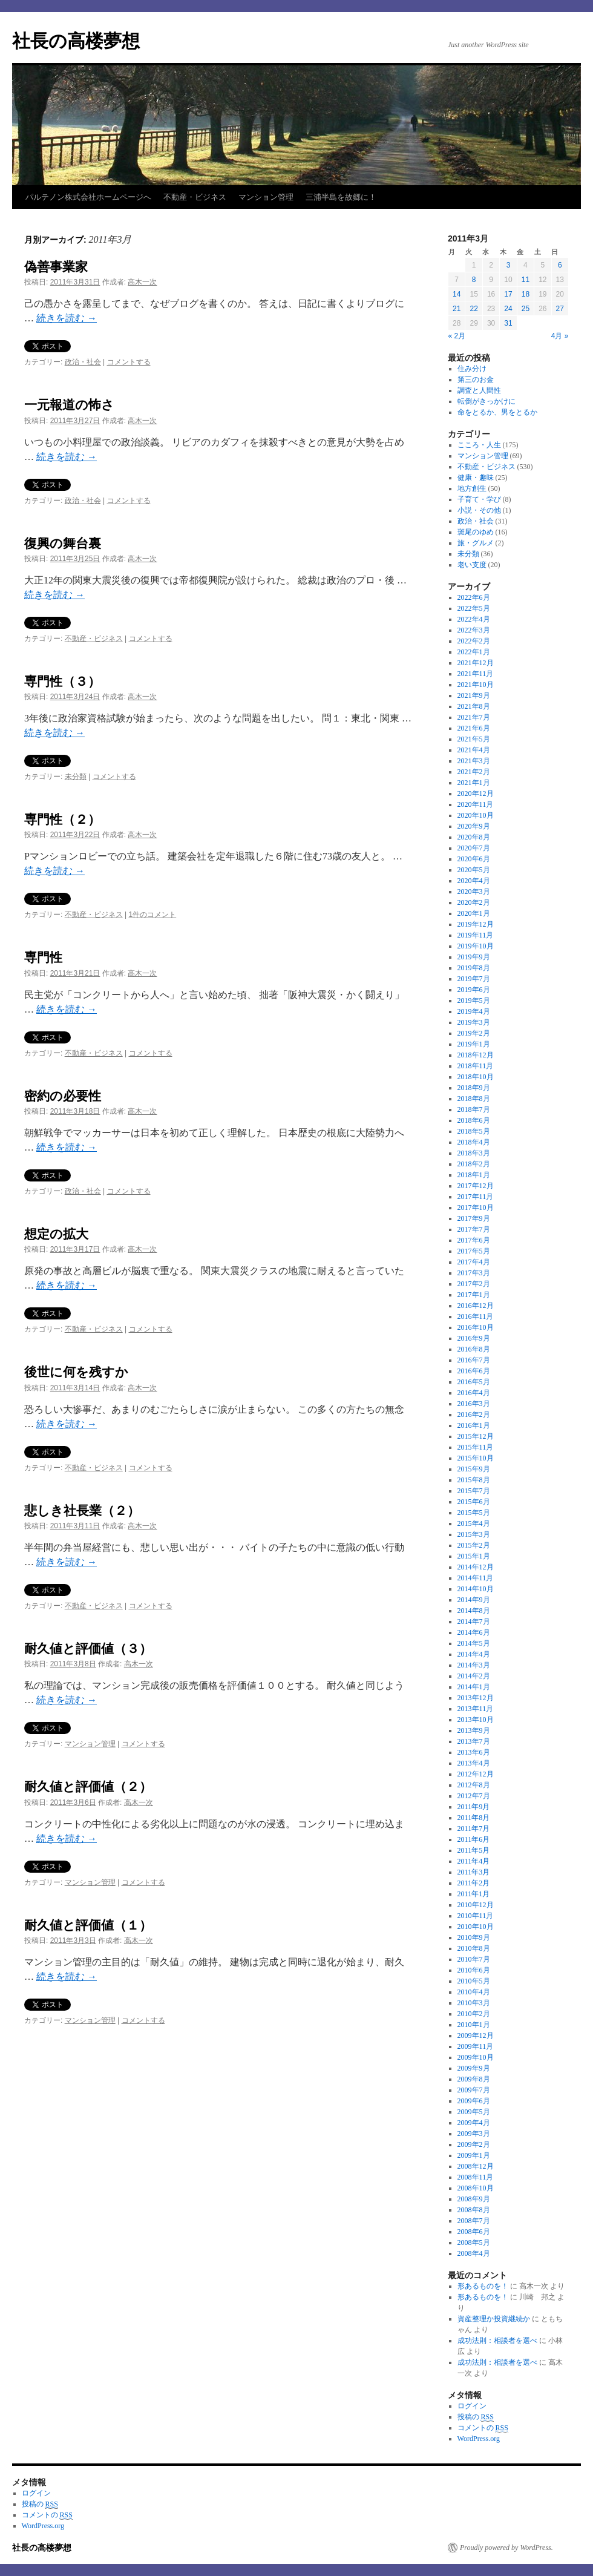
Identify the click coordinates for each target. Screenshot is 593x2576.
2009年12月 (475, 2035)
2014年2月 (473, 1676)
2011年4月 (473, 1861)
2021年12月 (475, 663)
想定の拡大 (56, 1234)
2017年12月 (475, 1185)
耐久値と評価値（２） (88, 1786)
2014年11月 (475, 1578)
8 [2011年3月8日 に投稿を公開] (474, 279)
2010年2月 (473, 2013)
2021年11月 (475, 673)
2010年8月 (473, 1948)
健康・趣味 (475, 477)
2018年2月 (473, 1164)
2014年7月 (473, 1621)
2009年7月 (473, 2090)
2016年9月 (473, 1338)
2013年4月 (473, 1763)
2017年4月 (473, 1262)
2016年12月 (475, 1305)
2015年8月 (473, 1480)
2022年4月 (473, 619)
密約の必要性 (62, 1096)
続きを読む (66, 318)
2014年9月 (473, 1599)
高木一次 (142, 282)
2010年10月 (475, 1926)
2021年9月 (473, 695)
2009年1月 (473, 2155)
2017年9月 (473, 1218)
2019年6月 (473, 989)
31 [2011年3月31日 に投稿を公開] (508, 323)
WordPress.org (478, 2438)
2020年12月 (475, 793)
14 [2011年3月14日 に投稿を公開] (456, 294)
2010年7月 (473, 1959)
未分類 (76, 776)
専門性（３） (62, 681)
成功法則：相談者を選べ (497, 2340)
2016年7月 (473, 1360)
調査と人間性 (479, 390)
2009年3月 (473, 2133)
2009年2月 (473, 2144)
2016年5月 (473, 1382)
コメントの (482, 2428)
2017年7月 (473, 1229)
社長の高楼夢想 (76, 41)
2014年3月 (473, 1665)
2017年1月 (473, 1294)
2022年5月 (473, 608)
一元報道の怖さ (69, 405)
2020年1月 (473, 913)
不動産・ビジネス (194, 197)
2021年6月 (473, 728)
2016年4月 (473, 1392)
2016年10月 (475, 1327)
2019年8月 (473, 968)
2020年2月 (473, 902)
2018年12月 (475, 1055)
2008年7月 (473, 2220)
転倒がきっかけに (486, 401)
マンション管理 (265, 197)
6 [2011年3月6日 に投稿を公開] (560, 265)
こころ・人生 (479, 445)
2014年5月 (473, 1643)
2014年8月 (473, 1610)
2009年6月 (473, 2101)
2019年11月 (475, 935)
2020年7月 (473, 848)
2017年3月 (473, 1273)
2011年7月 (473, 1828)
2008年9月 (473, 2199)
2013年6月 (473, 1752)
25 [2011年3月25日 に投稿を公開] (525, 308)
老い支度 (472, 564)
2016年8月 (473, 1349)
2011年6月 (473, 1839)
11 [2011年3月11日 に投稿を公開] (525, 279)
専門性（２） (62, 819)
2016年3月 (473, 1403)
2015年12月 (475, 1436)
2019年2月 (473, 1033)
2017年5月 (473, 1251)
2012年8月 (473, 1785)
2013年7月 (473, 1741)
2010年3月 (473, 2003)
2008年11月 (475, 2177)
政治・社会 (83, 362)
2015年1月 (473, 1556)
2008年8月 (473, 2210)
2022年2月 (473, 641)
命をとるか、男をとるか (497, 412)
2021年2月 (473, 771)
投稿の (475, 2417)
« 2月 (457, 336)
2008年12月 (475, 2166)
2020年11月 (475, 804)
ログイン (472, 2406)
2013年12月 (475, 1698)
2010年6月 (473, 1970)
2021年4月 (473, 750)
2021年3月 (473, 761)
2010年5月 (473, 1981)
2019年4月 (473, 1011)
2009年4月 (473, 2122)
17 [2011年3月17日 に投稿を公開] (508, 294)
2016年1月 (473, 1425)
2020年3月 (473, 891)
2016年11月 (475, 1316)
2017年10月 (475, 1207)
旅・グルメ (475, 543)
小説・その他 (479, 510)
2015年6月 (473, 1501)
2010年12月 (475, 1905)
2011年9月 (473, 1806)
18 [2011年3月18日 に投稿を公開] (525, 294)
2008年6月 (473, 2231)
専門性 (43, 957)
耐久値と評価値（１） (94, 1925)
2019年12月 (475, 924)
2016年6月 (473, 1371)
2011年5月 (473, 1850)
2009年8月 (473, 2079)
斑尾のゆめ (475, 532)
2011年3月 (473, 1872)
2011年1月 (473, 1894)
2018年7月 (473, 1109)
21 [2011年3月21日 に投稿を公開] (456, 308)
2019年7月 (473, 978)
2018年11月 (475, 1066)
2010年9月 (473, 1937)
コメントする (129, 362)
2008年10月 (475, 2188)
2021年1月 (473, 782)
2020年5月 (473, 870)
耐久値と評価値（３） (94, 1648)
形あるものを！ (482, 2286)
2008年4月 (473, 2253)
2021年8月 (473, 706)
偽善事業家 (56, 267)
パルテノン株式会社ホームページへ (88, 197)
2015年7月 (473, 1491)
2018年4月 (473, 1142)
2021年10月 (475, 684)
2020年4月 (473, 880)
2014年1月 (473, 1687)
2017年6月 (473, 1240)
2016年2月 (473, 1414)
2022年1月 (473, 652)
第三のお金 (475, 379)
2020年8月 (473, 837)
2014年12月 (475, 1567)
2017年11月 (475, 1196)
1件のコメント (153, 914)
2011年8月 (473, 1817)
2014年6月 (473, 1632)
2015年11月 (475, 1447)
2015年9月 (473, 1469)
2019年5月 (473, 1000)
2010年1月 (473, 2024)
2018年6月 (473, 1120)
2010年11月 (475, 1915)
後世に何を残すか (76, 1372)
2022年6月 (473, 597)
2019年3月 (473, 1022)
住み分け (472, 368)
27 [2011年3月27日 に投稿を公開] (560, 308)
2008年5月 (473, 2242)
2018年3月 (473, 1153)
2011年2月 (473, 1883)
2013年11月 (475, 1708)
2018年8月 (473, 1098)
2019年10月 (475, 946)
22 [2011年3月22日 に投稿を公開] (473, 308)
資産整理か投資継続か (493, 2319)
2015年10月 (475, 1458)
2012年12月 (475, 1774)
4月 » (560, 336)
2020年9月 (473, 826)
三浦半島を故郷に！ (341, 197)
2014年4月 (473, 1654)
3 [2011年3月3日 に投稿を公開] (508, 265)
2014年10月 (475, 1589)
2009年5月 (473, 2112)
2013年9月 (473, 1730)
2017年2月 (473, 1284)
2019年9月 (473, 957)
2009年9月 (473, 2068)
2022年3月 (473, 630)
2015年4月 (473, 1523)
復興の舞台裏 (62, 543)
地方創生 (472, 488)
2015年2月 (473, 1545)
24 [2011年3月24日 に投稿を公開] (508, 308)
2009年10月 (475, 2057)
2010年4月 (473, 1992)
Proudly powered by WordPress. (506, 2547)
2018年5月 (473, 1131)
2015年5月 (473, 1512)
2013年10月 (475, 1719)
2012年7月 (473, 1796)
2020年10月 (475, 815)
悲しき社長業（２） (82, 1510)
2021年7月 (473, 717)
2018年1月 (473, 1175)
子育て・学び (479, 499)
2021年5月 (473, 739)
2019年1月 (473, 1044)
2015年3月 (473, 1534)
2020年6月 (473, 859)
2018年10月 (475, 1077)
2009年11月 (475, 2046)
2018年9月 (473, 1087)
